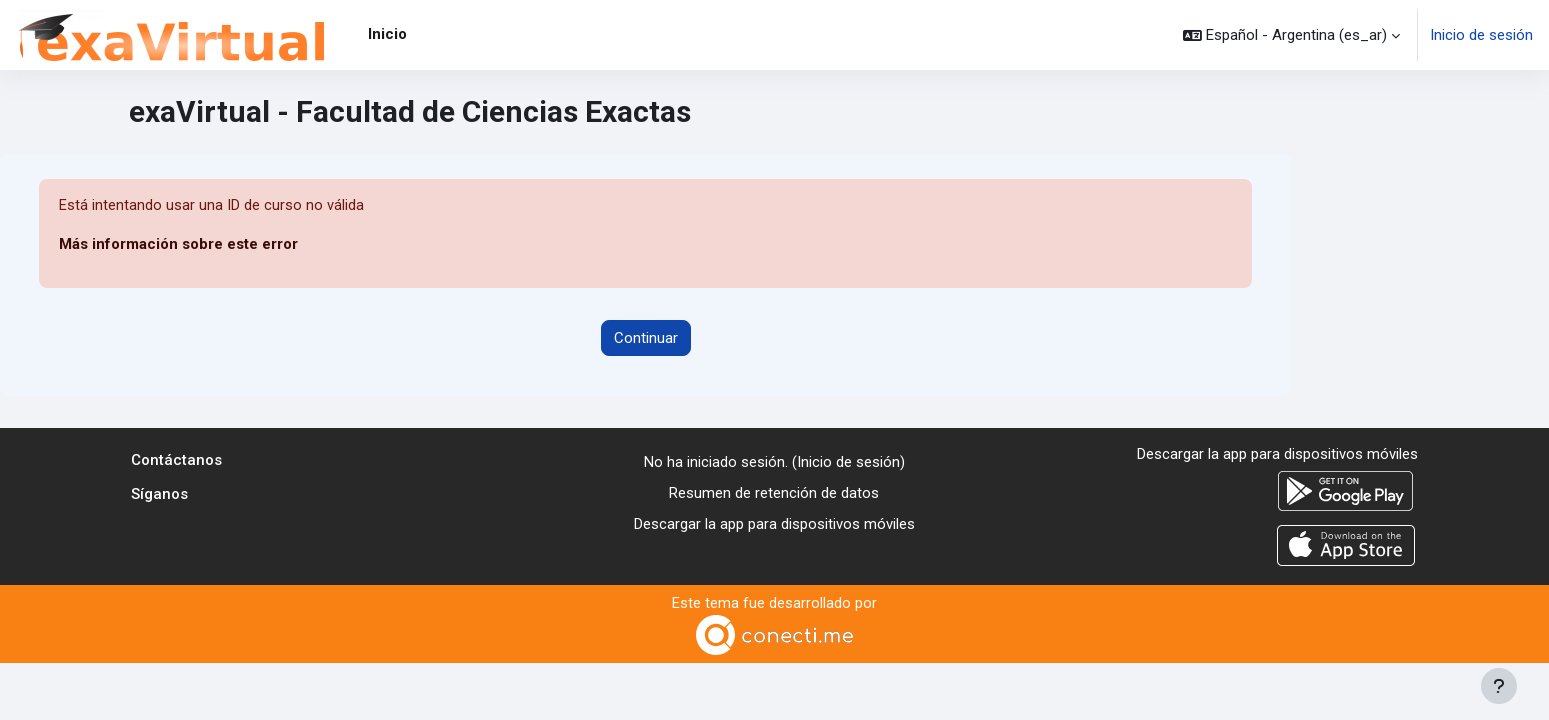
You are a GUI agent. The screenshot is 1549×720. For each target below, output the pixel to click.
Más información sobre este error (178, 245)
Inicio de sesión (1481, 35)
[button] (1291, 35)
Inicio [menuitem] (387, 34)
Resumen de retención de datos (774, 493)
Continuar (646, 338)
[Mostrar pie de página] (1499, 686)
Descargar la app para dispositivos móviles (774, 524)
